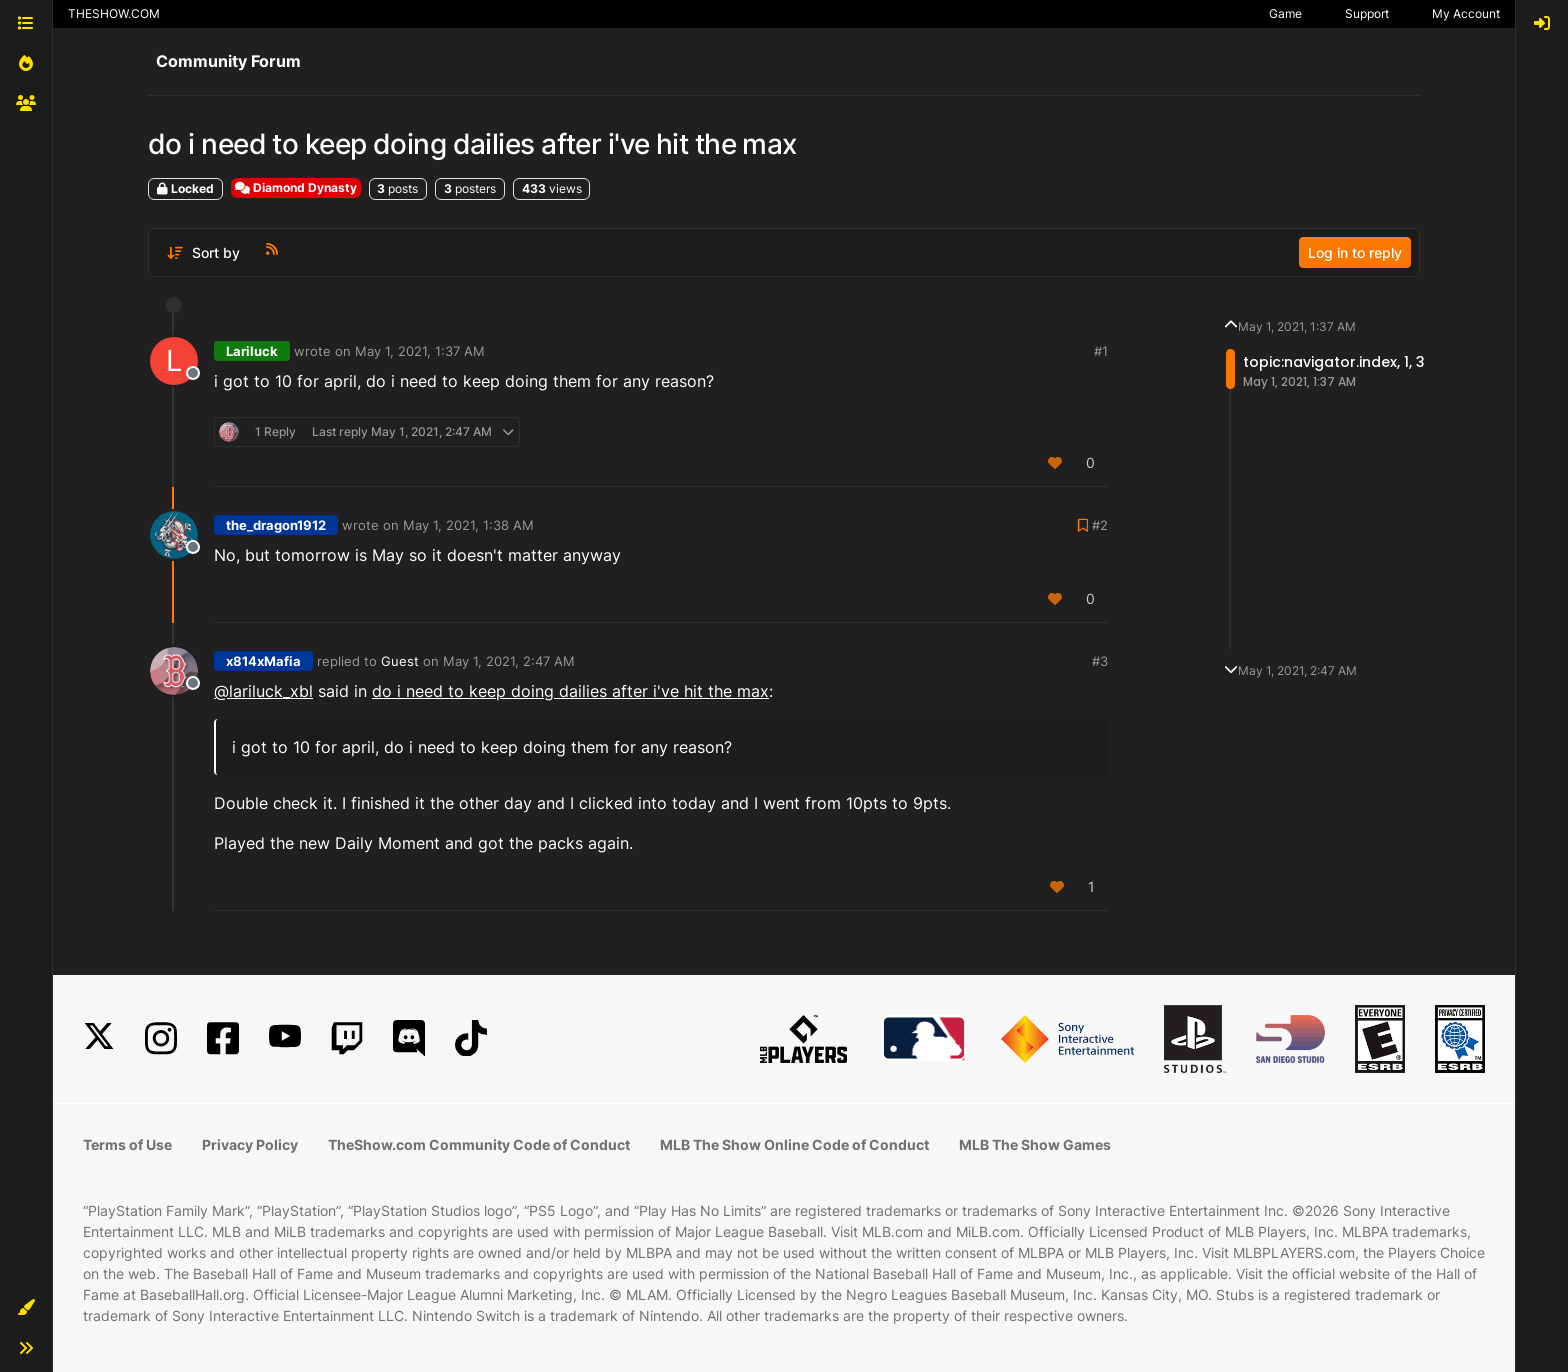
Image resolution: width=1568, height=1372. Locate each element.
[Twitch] (347, 1038)
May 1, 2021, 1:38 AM (468, 525)
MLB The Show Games (1035, 1144)
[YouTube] (285, 1038)
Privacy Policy (250, 1144)
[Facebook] (223, 1038)
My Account (1466, 13)
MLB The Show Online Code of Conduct (794, 1144)
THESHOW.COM (114, 13)
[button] (26, 1308)
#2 (1100, 525)
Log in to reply (1355, 252)
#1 (1101, 351)
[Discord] (409, 1038)
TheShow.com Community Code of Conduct (479, 1144)
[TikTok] (471, 1038)
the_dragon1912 (276, 525)
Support (1367, 13)
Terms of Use (127, 1144)
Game (1285, 13)
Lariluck (252, 351)
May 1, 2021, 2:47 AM (509, 661)
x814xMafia (263, 661)
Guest (400, 661)
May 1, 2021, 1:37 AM (420, 351)
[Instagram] (161, 1038)
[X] (99, 1038)
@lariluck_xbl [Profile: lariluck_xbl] (263, 691)
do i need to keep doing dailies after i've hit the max (570, 691)
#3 (1100, 661)
